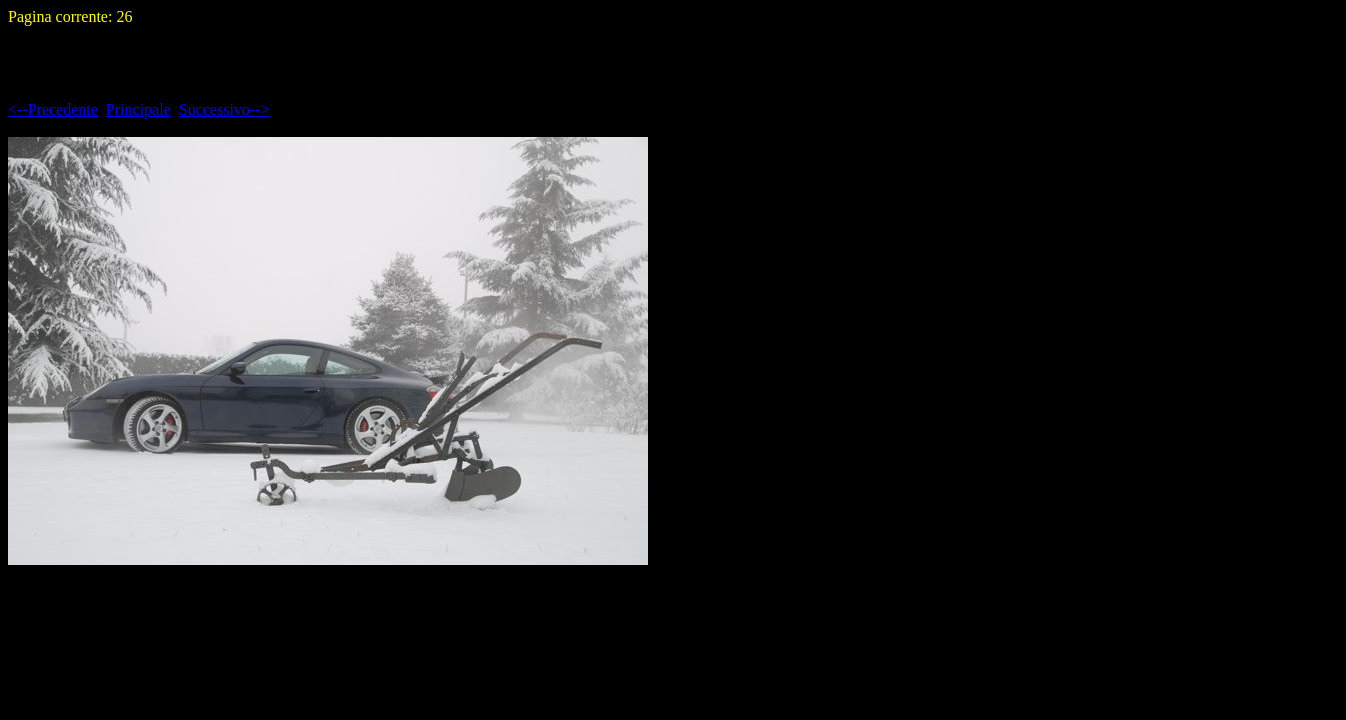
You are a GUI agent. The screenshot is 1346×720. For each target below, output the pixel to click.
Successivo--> (224, 109)
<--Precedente (53, 109)
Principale (138, 109)
